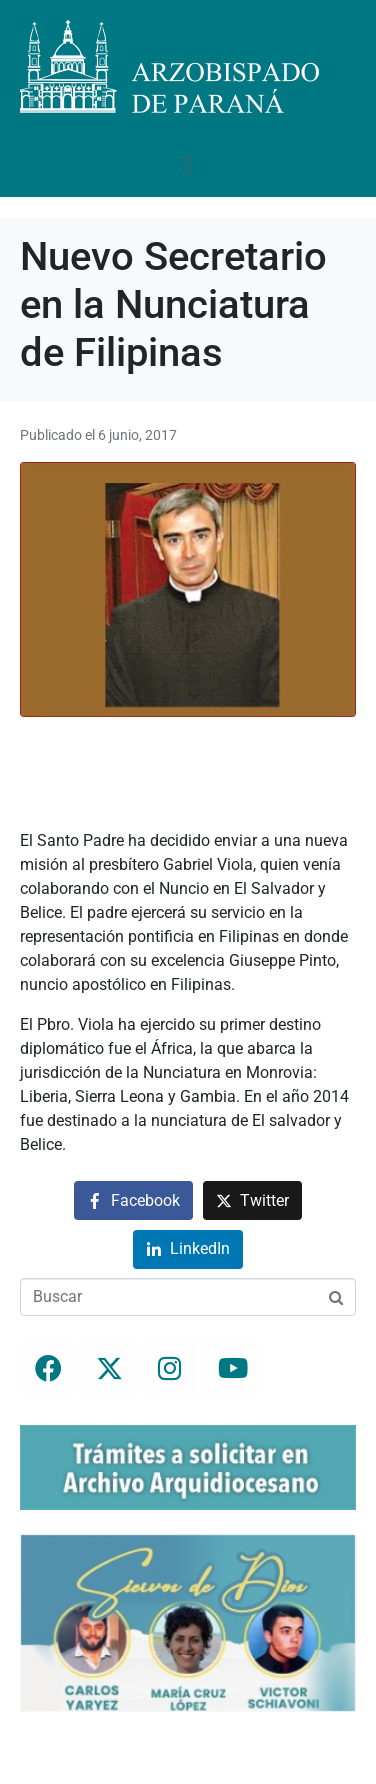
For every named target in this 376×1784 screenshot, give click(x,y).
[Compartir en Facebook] (133, 1200)
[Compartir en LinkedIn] (188, 1249)
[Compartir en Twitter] (252, 1200)
